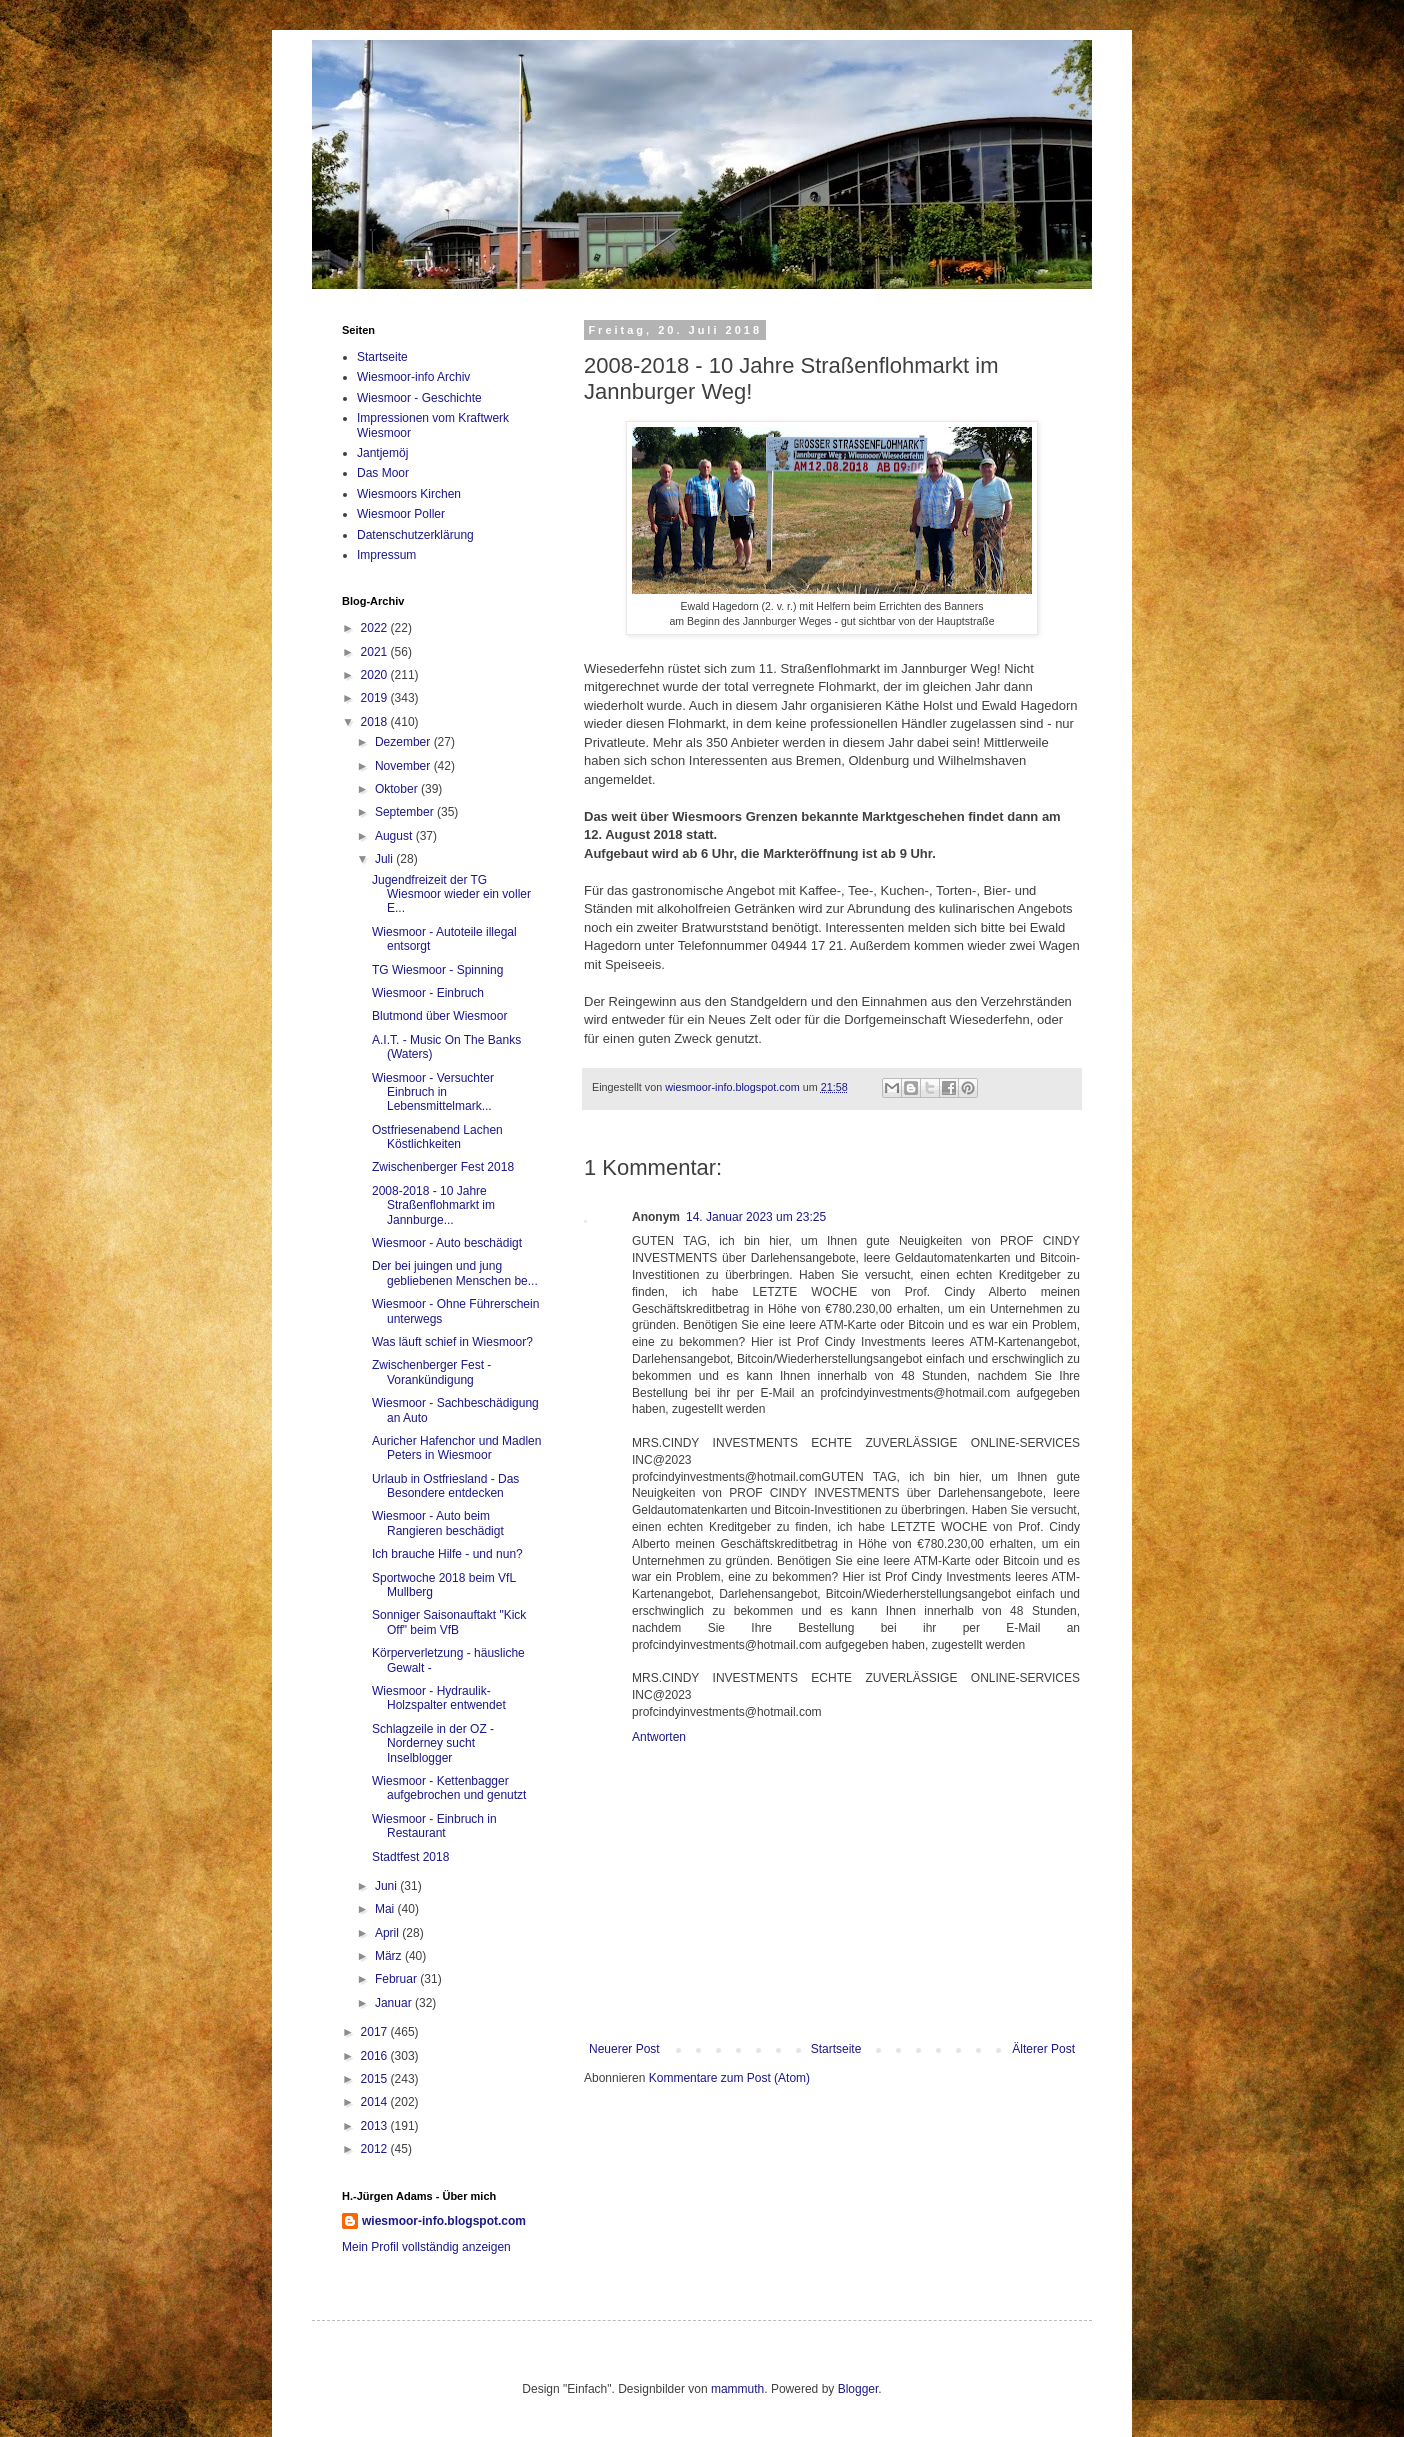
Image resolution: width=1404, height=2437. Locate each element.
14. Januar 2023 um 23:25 (756, 1217)
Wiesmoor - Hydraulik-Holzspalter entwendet (439, 1698)
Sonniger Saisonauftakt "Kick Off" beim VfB (449, 1622)
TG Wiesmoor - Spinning (437, 970)
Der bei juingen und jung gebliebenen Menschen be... (455, 1273)
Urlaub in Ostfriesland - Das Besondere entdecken (445, 1486)
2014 (376, 2102)
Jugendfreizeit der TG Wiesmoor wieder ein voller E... (451, 894)
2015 (376, 2079)
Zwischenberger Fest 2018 (443, 1167)
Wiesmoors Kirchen (409, 494)
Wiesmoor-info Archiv (413, 377)
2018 (376, 722)
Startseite (836, 2049)
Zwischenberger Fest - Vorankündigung (431, 1372)
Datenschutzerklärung (415, 535)
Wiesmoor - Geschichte (419, 398)
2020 (376, 675)
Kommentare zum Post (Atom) (729, 2078)
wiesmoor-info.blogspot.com (444, 2221)
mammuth (737, 2389)
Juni (387, 1886)
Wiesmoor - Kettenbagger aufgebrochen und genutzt (449, 1788)
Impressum (386, 555)
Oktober (398, 789)
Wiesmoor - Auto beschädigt (447, 1243)
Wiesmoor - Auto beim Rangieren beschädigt (438, 1523)
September (406, 812)
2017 (376, 2032)
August (395, 836)
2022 (376, 628)
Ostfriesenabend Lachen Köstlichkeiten (437, 1137)
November (404, 766)
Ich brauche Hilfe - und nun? (447, 1554)
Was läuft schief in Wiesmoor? (452, 1342)
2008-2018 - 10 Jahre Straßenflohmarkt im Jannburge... (433, 1205)
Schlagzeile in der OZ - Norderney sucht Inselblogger (433, 1743)
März (390, 1956)
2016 (376, 2056)
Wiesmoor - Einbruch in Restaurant (434, 1826)
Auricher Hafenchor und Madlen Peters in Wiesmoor (456, 1448)
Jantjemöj (382, 453)
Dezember (404, 742)
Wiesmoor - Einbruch (428, 993)
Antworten (659, 1737)
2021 (376, 652)
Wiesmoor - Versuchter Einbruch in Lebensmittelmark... (433, 1092)
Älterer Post (1043, 2049)
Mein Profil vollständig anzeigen (426, 2247)
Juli (385, 859)
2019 (376, 698)
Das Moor (383, 473)
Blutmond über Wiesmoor (439, 1016)
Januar (395, 2003)
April (388, 1933)
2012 (376, 2149)
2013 (376, 2126)
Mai (386, 1909)
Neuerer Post (624, 2049)
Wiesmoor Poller (401, 514)
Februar (397, 1979)
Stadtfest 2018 (410, 1857)
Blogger (858, 2389)
